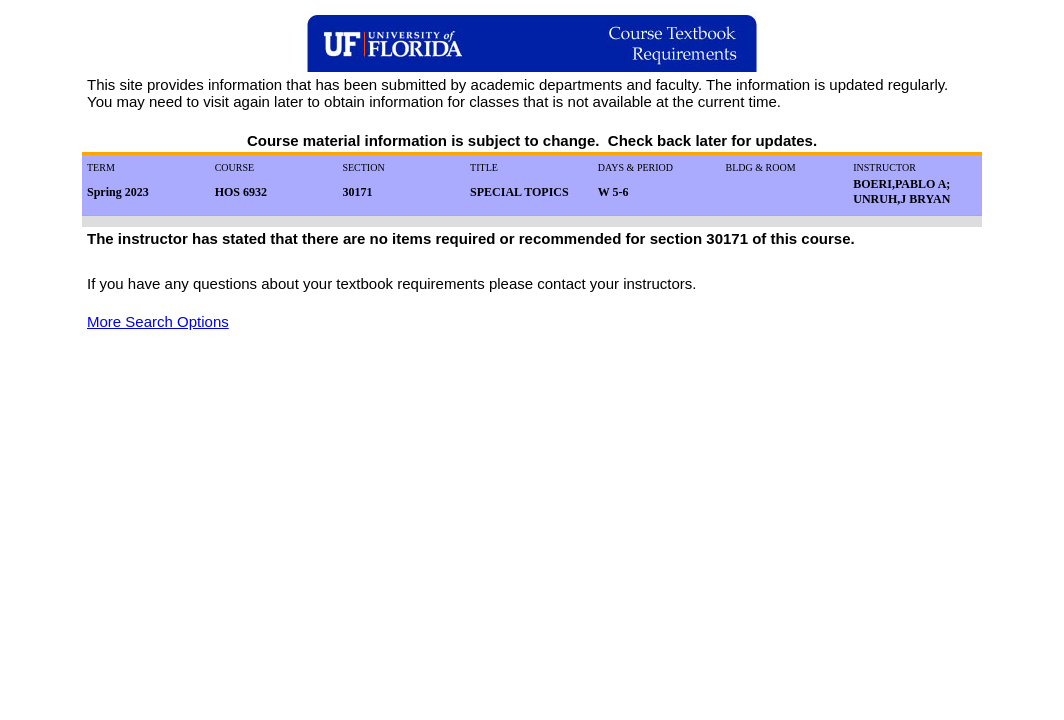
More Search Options (158, 321)
